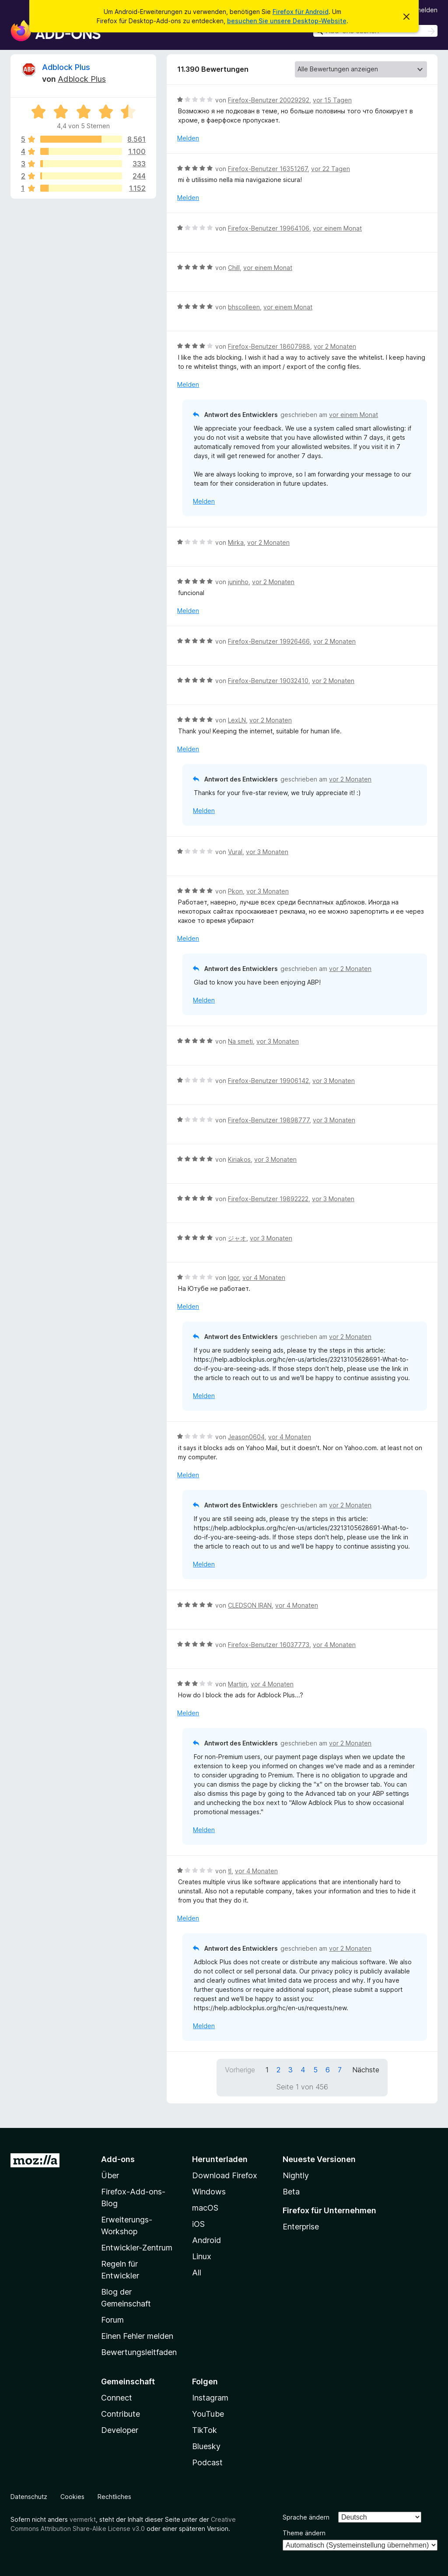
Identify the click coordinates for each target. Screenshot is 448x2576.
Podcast (207, 2462)
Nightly (296, 2175)
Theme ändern (304, 2533)
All (196, 2272)
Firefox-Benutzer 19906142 (268, 1080)
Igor (233, 1277)
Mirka (236, 542)
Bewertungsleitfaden (139, 2352)
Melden (188, 138)
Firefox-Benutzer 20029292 (268, 100)
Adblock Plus (66, 67)
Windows (209, 2191)
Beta (291, 2191)
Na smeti (240, 1041)
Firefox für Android (301, 11)
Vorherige (240, 2069)
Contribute (120, 2413)
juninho (238, 581)
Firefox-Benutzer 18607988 (269, 346)
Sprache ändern (306, 2517)
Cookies (72, 2496)
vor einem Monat (337, 228)
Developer (119, 2430)
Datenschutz (28, 2496)
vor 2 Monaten (335, 346)
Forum (112, 2319)
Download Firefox (224, 2175)
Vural (235, 851)
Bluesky (206, 2446)
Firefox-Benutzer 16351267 (268, 168)
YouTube (208, 2413)
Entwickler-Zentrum (136, 2247)
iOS (198, 2224)
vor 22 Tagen (330, 168)
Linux (201, 2256)
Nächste (365, 2069)
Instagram (210, 2397)
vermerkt (83, 2519)
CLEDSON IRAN (250, 1605)
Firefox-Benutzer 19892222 (268, 1198)
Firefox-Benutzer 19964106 (268, 228)
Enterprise (301, 2226)
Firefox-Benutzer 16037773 (268, 1644)
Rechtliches (114, 2496)
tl (229, 1871)
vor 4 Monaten (263, 1277)
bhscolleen (244, 307)
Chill (234, 267)
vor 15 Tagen (332, 100)
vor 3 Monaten (267, 851)
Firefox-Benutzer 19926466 (269, 641)
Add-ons (118, 2159)
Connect (116, 2397)
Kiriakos (239, 1159)
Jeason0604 (246, 1436)
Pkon (235, 891)
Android (206, 2240)
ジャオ (237, 1238)
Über (110, 2175)
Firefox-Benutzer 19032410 (268, 680)
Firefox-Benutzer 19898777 (268, 1120)
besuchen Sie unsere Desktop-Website (286, 21)
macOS (205, 2207)
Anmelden (423, 10)
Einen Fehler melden (137, 2336)
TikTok (204, 2430)
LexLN (237, 720)
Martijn (237, 1684)
